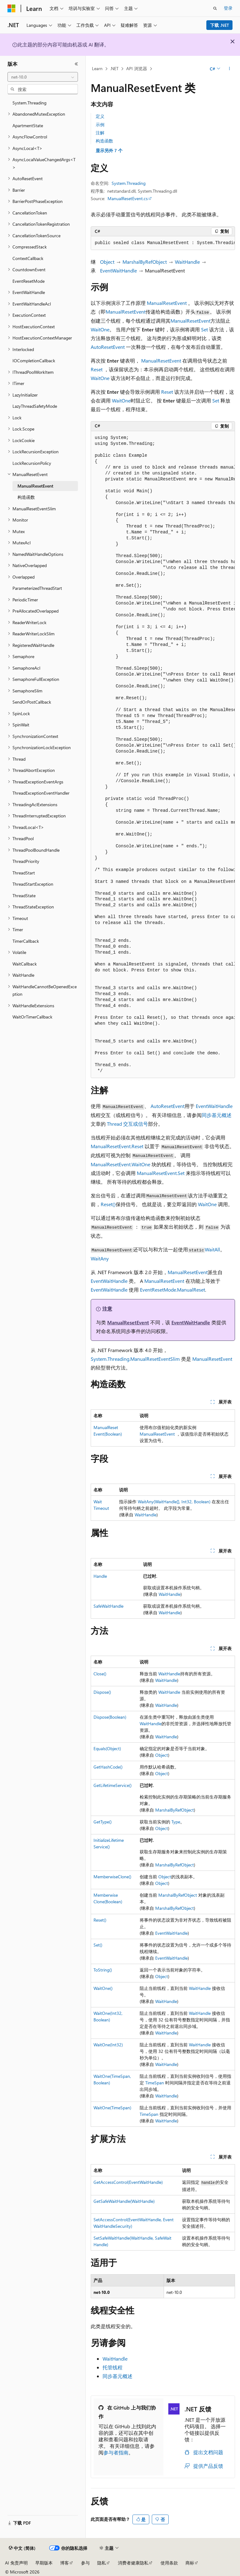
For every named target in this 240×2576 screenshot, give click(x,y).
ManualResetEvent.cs (128, 198)
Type (175, 1822)
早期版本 (44, 2563)
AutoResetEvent (108, 347)
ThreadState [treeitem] (24, 895)
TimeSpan (154, 2083)
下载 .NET (219, 25)
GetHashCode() (108, 1767)
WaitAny (100, 1258)
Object (107, 261)
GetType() (103, 1822)
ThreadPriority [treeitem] (25, 861)
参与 (85, 2563)
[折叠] (76, 64)
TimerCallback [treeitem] (25, 941)
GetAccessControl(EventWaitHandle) (128, 2182)
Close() (100, 1674)
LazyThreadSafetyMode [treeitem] (34, 406)
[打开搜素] (215, 8)
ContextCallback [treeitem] (27, 258)
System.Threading (129, 183)
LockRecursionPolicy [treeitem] (31, 463)
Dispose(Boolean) (110, 1717)
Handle (100, 1576)
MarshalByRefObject (144, 261)
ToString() (103, 1970)
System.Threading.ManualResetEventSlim (135, 1358)
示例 (100, 125)
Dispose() (102, 1692)
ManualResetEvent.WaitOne (120, 1164)
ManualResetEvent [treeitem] (35, 486)
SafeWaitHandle (108, 1606)
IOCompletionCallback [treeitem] (33, 361)
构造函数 (104, 141)
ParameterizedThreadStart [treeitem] (37, 588)
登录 (228, 8)
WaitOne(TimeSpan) (112, 2108)
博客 (64, 2563)
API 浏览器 (136, 68)
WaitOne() (103, 1988)
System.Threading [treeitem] (29, 103)
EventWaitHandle (118, 270)
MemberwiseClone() (112, 1877)
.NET (114, 68)
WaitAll (212, 1249)
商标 (189, 2563)
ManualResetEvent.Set (161, 1173)
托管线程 (112, 2367)
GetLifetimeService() (113, 1785)
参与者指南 (115, 2452)
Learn (97, 68)
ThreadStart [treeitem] (23, 873)
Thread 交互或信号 (127, 1123)
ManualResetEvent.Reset (117, 1146)
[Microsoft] (11, 8)
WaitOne (100, 329)
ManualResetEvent (167, 303)
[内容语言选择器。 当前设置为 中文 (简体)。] (22, 2548)
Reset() (108, 1204)
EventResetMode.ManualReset (172, 1289)
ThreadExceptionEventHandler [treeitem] (41, 793)
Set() (98, 1945)
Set (204, 329)
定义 (100, 116)
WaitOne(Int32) (108, 2045)
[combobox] (42, 77)
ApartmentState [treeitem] (27, 125)
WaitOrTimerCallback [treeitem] (32, 1017)
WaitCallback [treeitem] (24, 964)
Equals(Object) (107, 1748)
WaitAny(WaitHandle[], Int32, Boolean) (174, 1502)
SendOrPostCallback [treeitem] (31, 702)
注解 (100, 133)
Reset (97, 369)
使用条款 (169, 2563)
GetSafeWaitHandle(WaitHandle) (124, 2201)
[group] (163, 243)
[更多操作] (229, 69)
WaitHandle (187, 261)
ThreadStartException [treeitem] (32, 884)
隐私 (101, 2563)
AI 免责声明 (16, 2563)
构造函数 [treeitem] (26, 497)
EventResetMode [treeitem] (28, 281)
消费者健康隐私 (133, 2563)
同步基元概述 (217, 1115)
